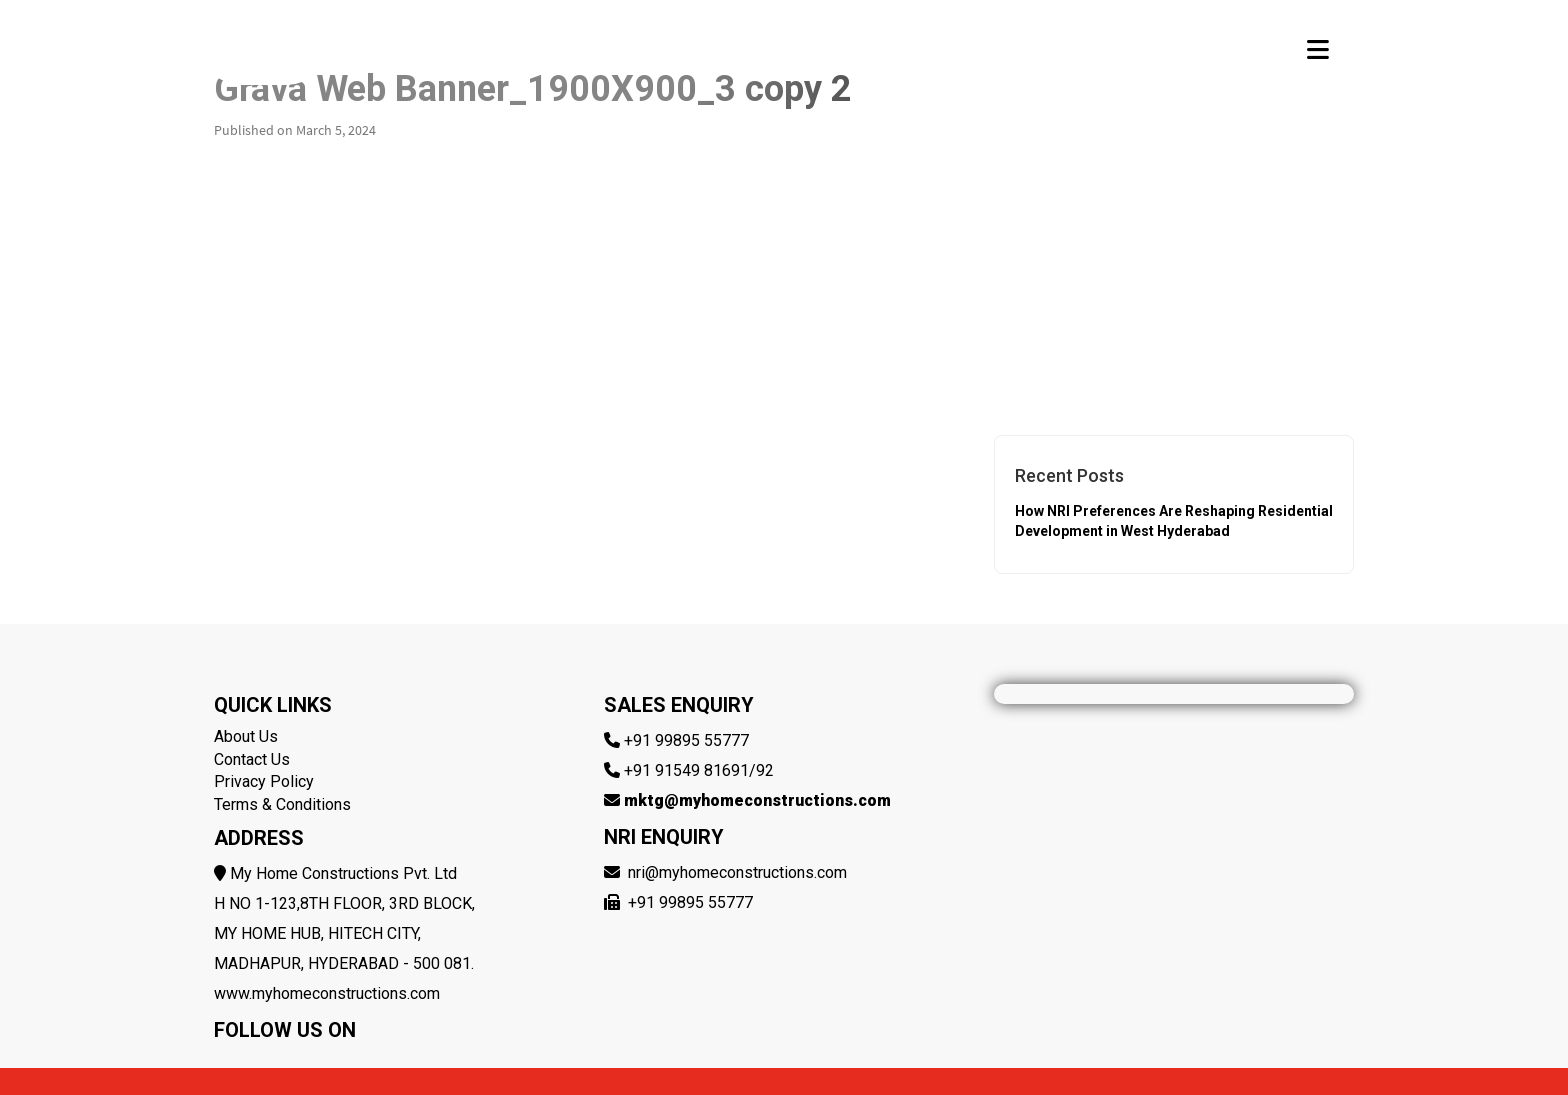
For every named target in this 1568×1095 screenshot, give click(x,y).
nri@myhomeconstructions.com (737, 872)
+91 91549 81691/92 (699, 770)
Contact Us (252, 759)
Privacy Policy (264, 781)
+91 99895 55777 (686, 740)
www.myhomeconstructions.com (327, 993)
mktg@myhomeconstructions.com (757, 800)
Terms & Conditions (282, 804)
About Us (246, 736)
